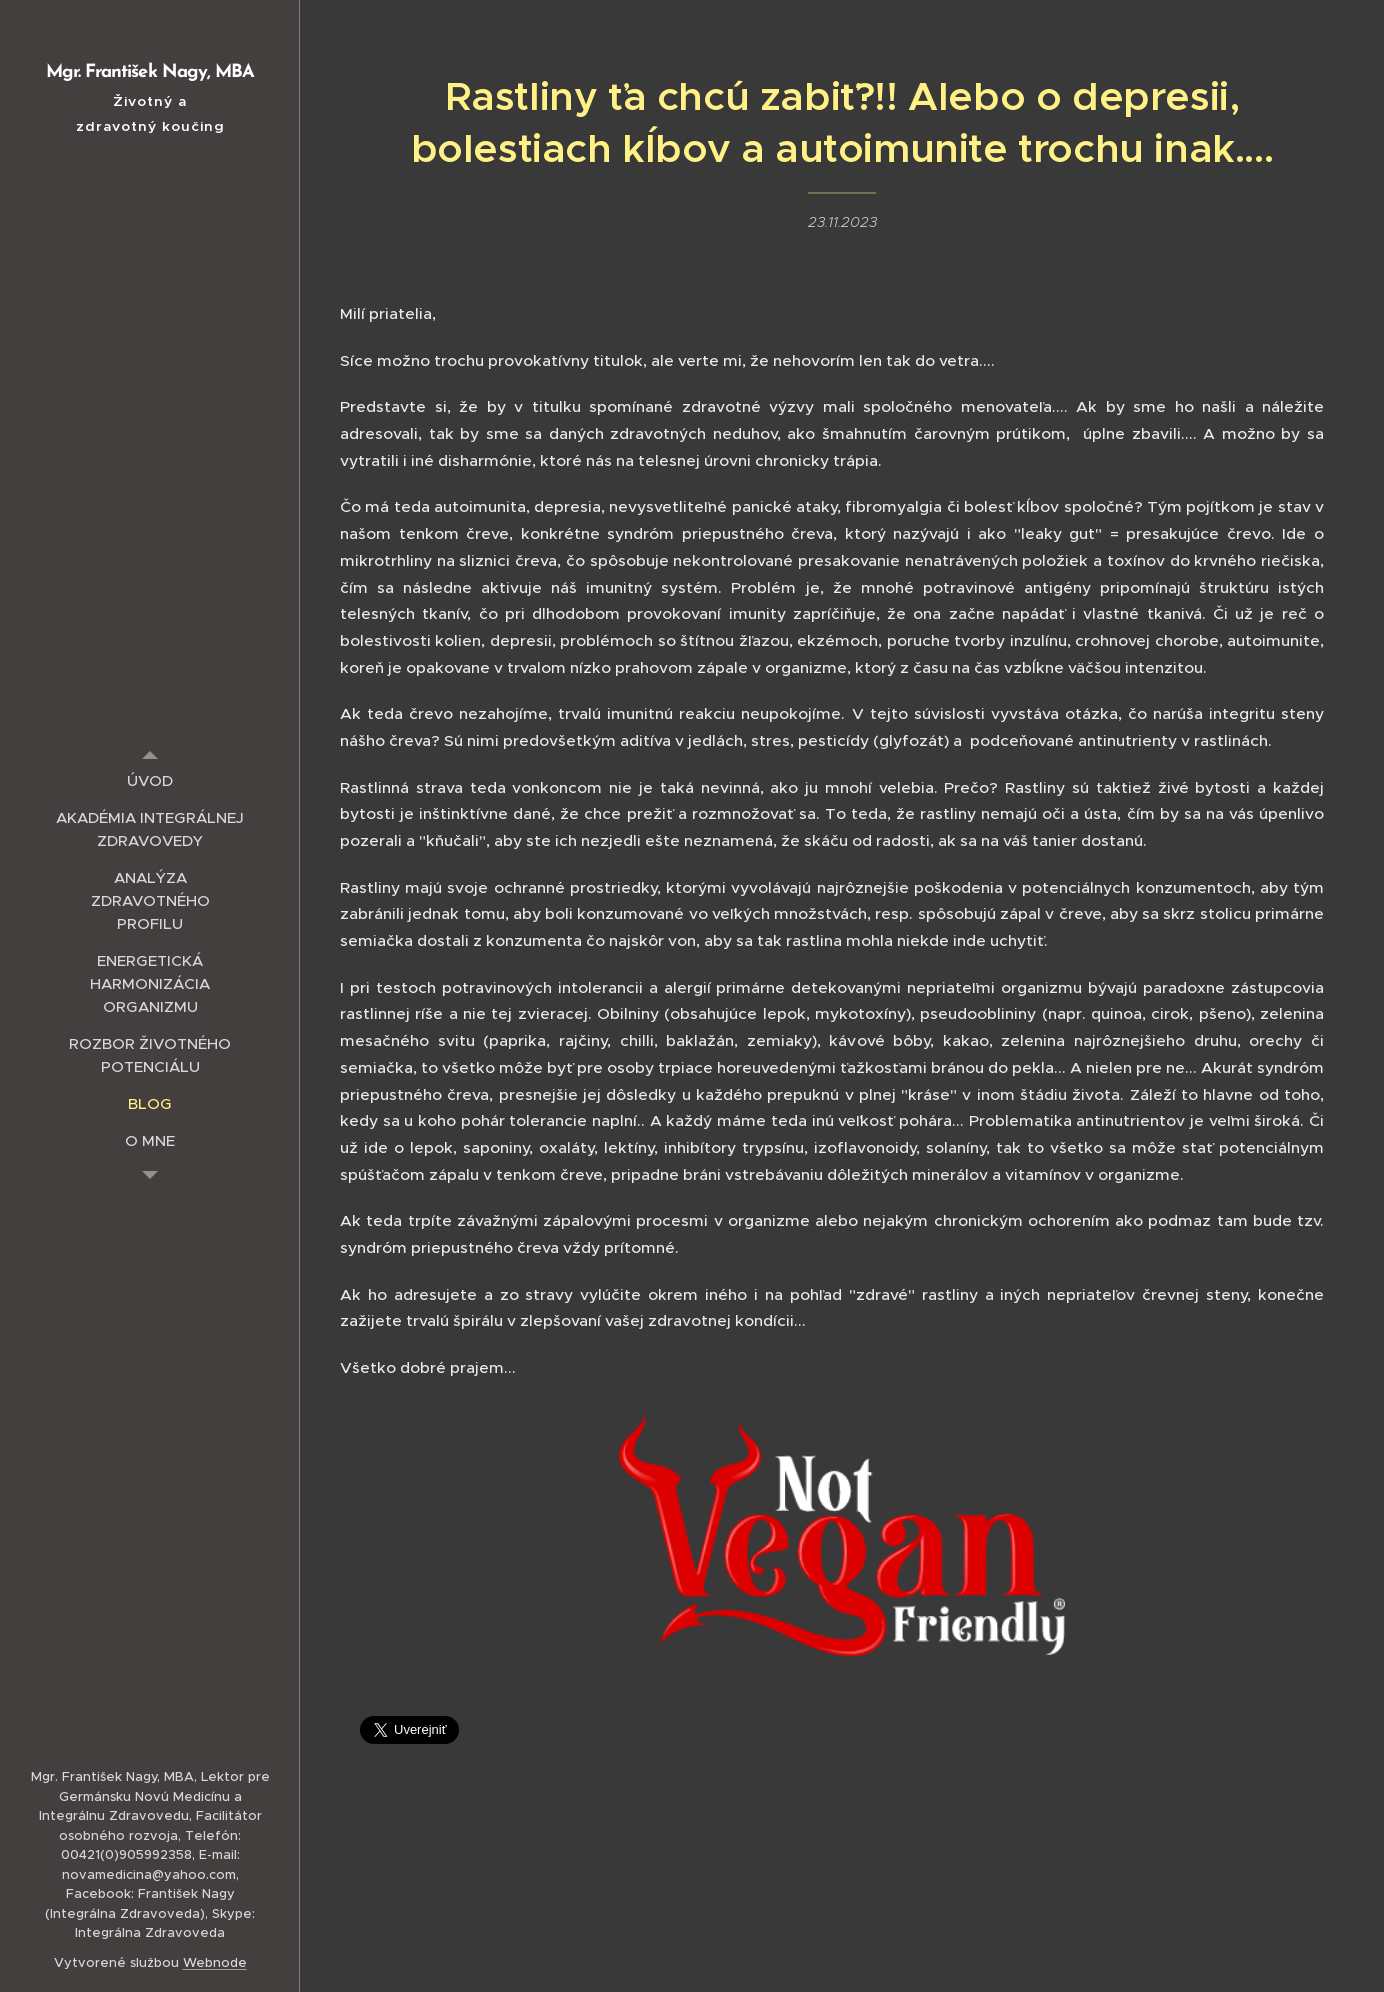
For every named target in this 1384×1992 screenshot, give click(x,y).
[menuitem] (150, 780)
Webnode (215, 1962)
